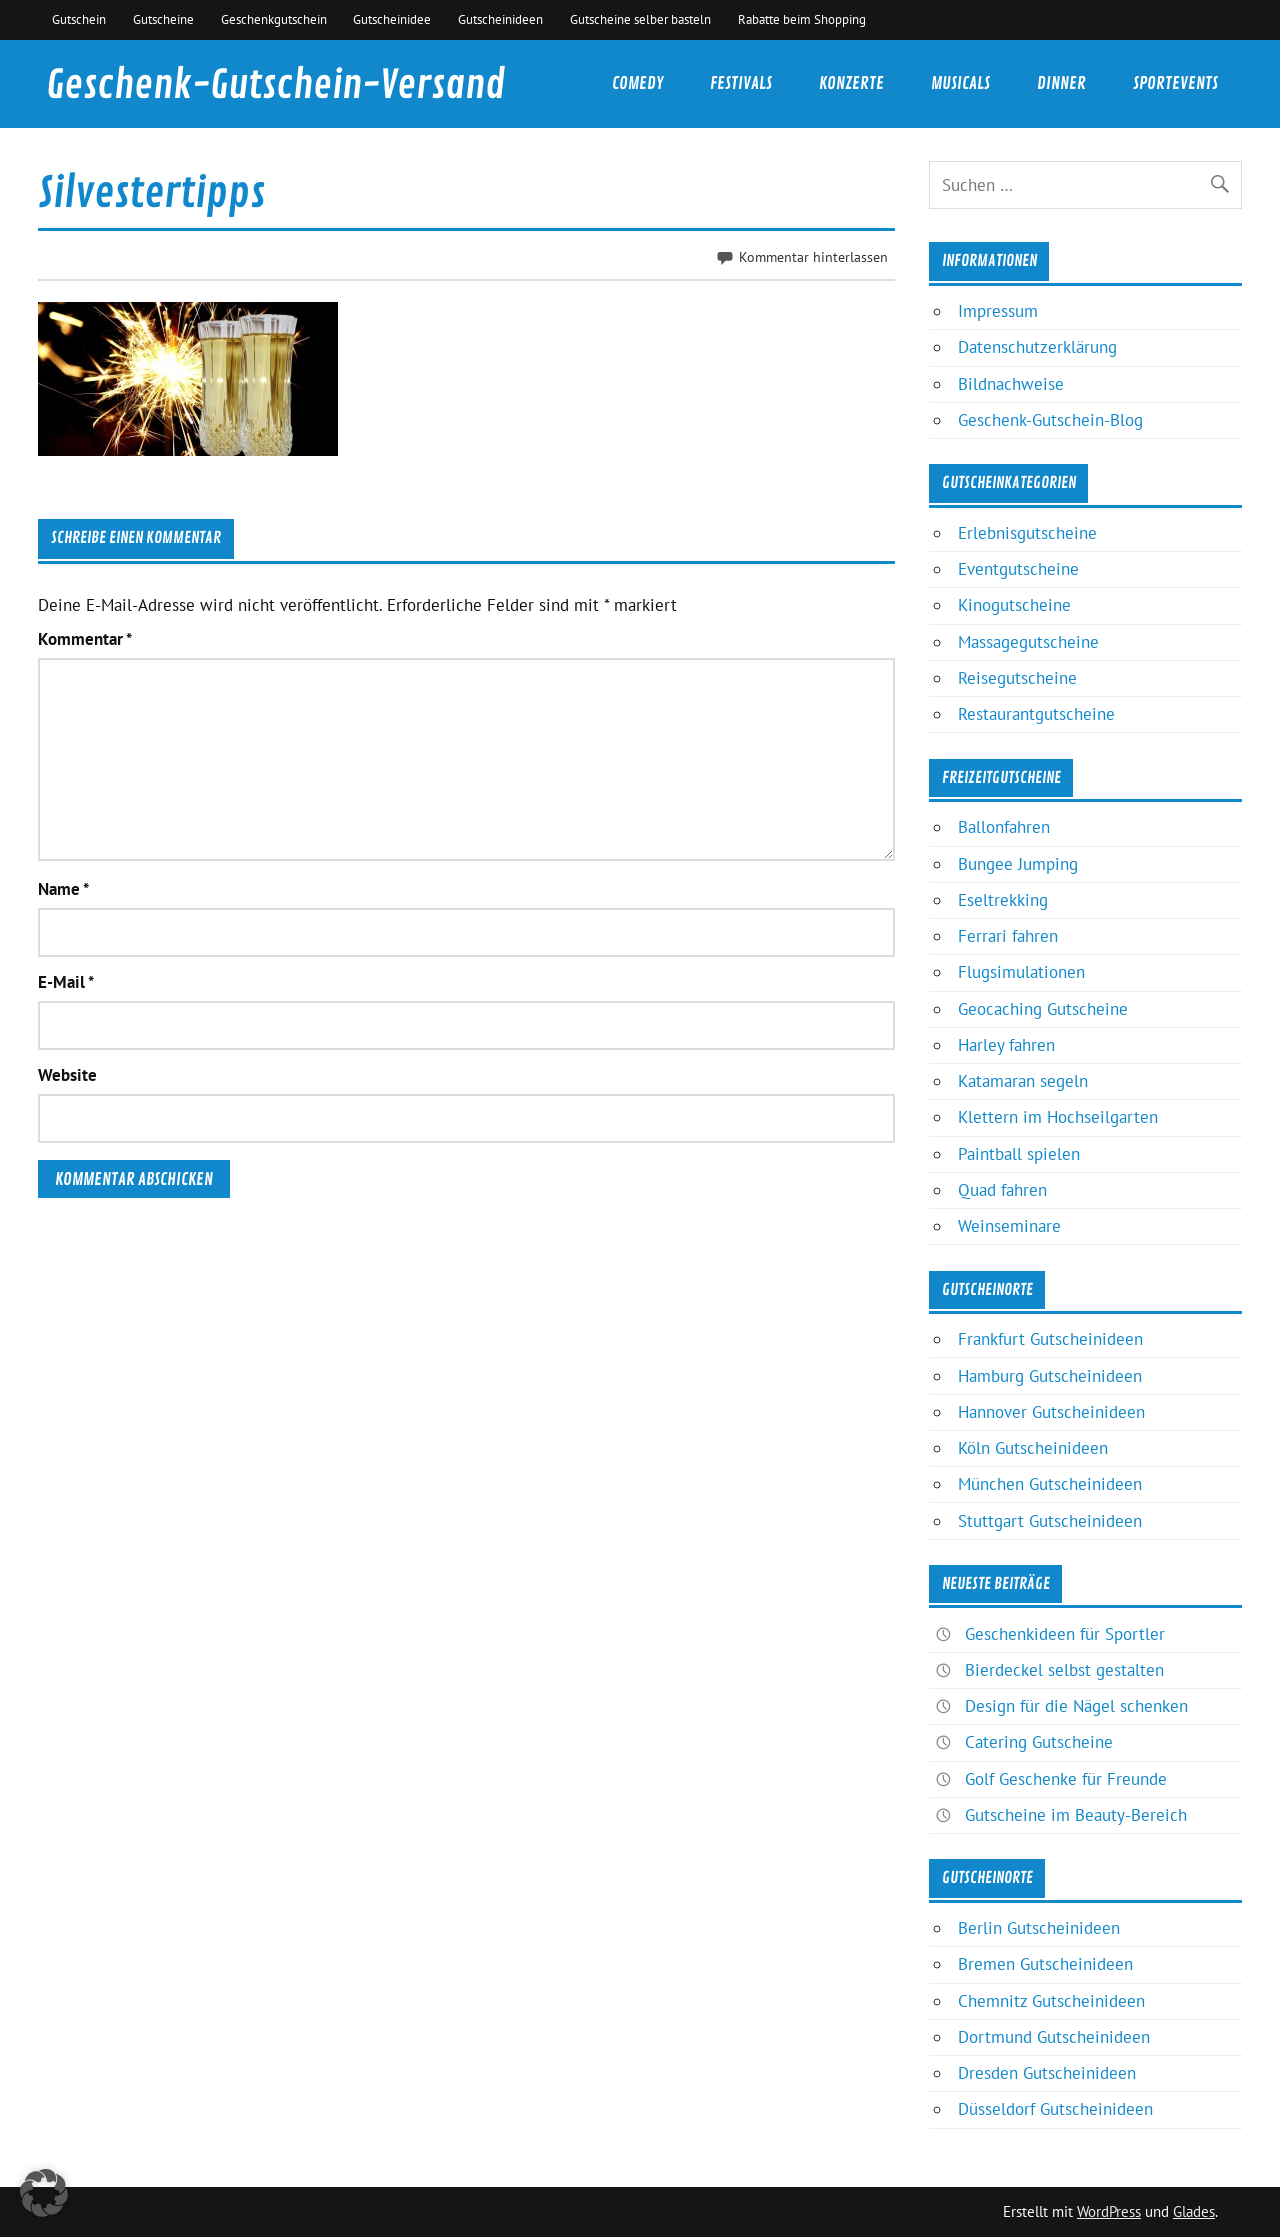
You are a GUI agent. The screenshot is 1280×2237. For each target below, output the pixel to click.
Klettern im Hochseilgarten (1058, 1117)
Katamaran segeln (1023, 1081)
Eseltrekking (1003, 900)
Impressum (998, 311)
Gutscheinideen (500, 19)
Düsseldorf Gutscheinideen (1055, 2109)
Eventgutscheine (1018, 569)
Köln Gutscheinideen (1033, 1448)
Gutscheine (163, 19)
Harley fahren (1006, 1045)
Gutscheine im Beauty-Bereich (1076, 1815)
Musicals (960, 83)
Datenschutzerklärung (1037, 347)
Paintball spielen (1019, 1154)
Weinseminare (1009, 1226)
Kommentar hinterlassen (813, 256)
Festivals (741, 83)
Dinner (1061, 83)
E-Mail (66, 982)
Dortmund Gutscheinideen (1054, 2037)
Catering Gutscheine (1039, 1742)
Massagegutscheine (1028, 642)
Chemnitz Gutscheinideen (1051, 2001)
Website (67, 1075)
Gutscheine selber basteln (640, 19)
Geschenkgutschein (274, 19)
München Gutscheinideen (1050, 1484)
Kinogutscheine (1014, 605)
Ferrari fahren (1008, 936)
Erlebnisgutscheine (1027, 533)
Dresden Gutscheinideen (1047, 2073)
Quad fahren (1002, 1190)
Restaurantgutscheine (1036, 714)
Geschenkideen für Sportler (1065, 1634)
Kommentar (85, 639)
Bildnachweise (1011, 384)
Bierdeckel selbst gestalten (1064, 1670)
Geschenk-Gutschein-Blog (1050, 420)
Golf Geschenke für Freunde (1066, 1779)
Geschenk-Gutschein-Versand (275, 85)
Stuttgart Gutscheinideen (1050, 1521)
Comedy (637, 83)
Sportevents (1175, 83)
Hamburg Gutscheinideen (1050, 1376)
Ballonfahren (1004, 827)
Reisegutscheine (1017, 678)
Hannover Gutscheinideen (1051, 1412)
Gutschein (79, 19)
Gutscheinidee (392, 19)
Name (63, 889)
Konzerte (851, 83)
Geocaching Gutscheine (1043, 1009)
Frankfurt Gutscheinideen (1050, 1339)
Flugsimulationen (1021, 972)
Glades (1194, 2211)
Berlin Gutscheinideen (1039, 1928)
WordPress (1109, 2211)
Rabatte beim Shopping (802, 19)
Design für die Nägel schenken (1076, 1706)
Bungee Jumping (1018, 864)
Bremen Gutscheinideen (1045, 1964)
